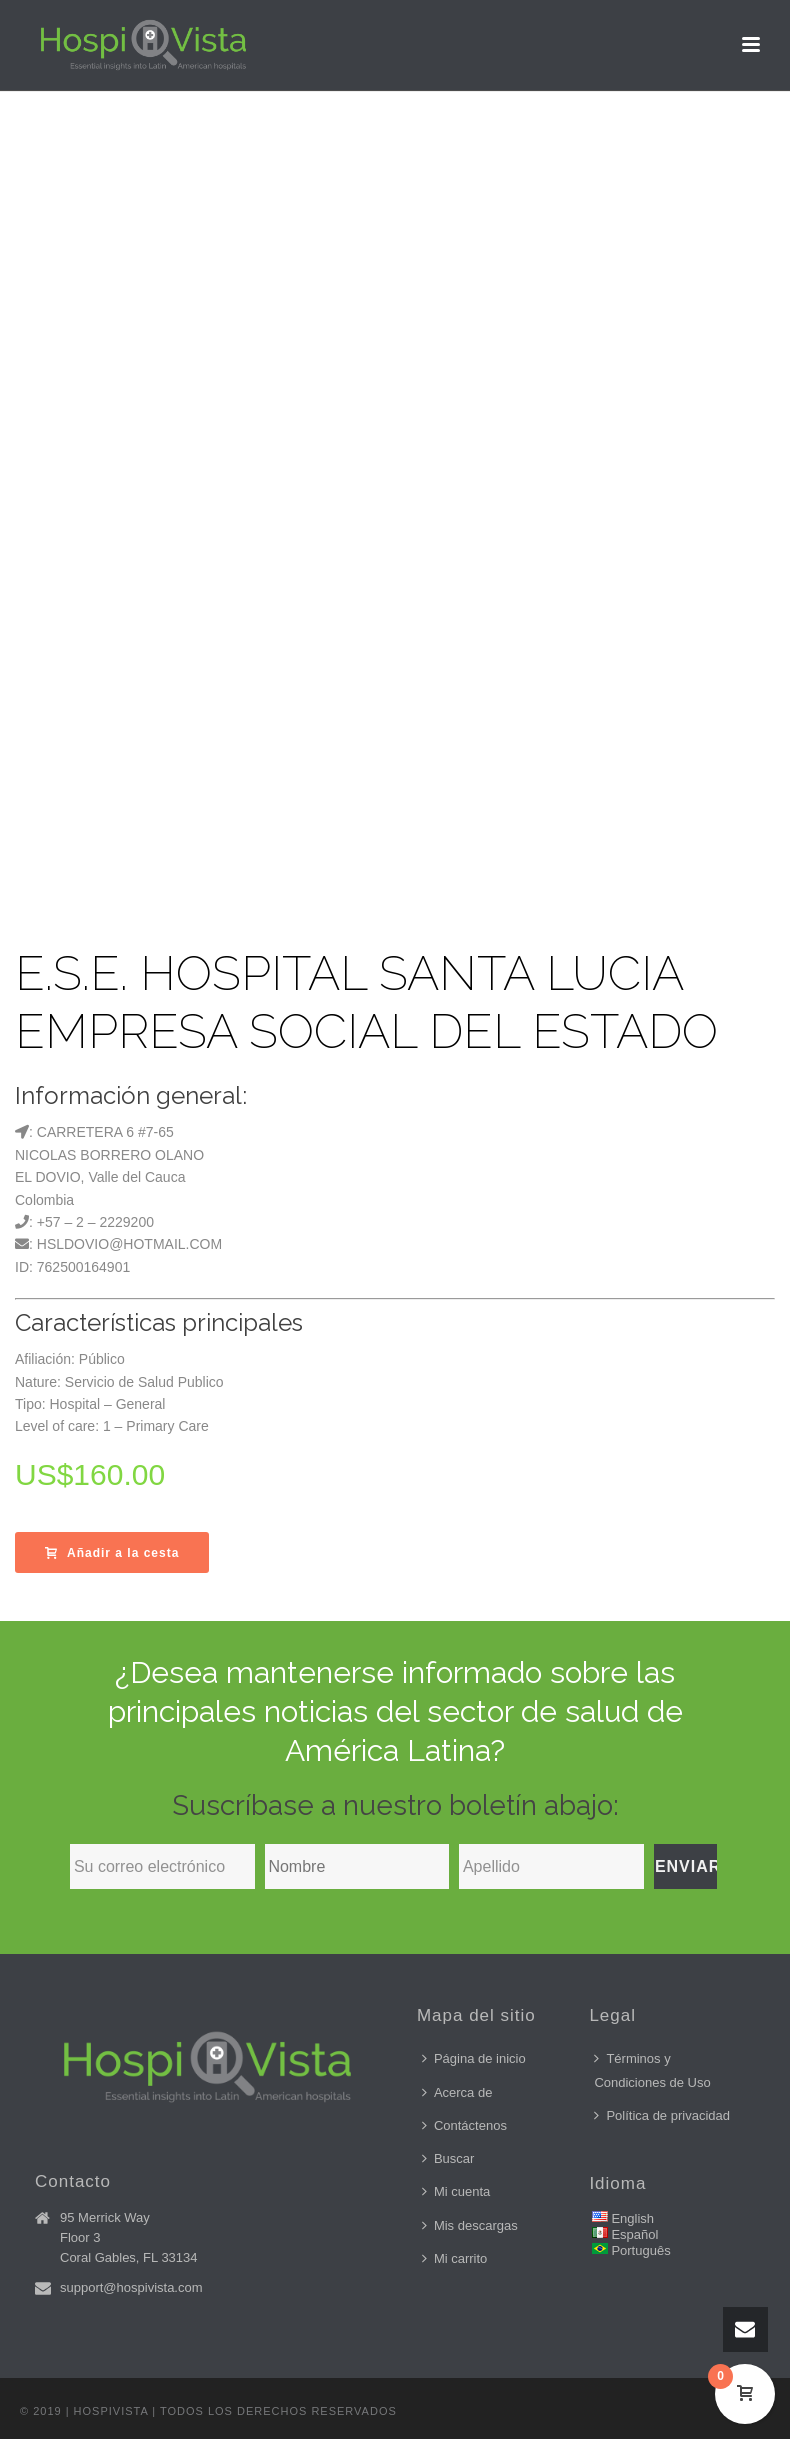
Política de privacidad (662, 2115)
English (632, 2218)
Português (640, 2250)
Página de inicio (474, 2058)
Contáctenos (464, 2125)
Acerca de (457, 2092)
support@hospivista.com (131, 2287)
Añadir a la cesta (112, 1553)
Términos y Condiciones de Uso (652, 2070)
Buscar (448, 2158)
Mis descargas (470, 2225)
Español (634, 2234)
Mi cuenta (456, 2191)
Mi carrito (454, 2258)
